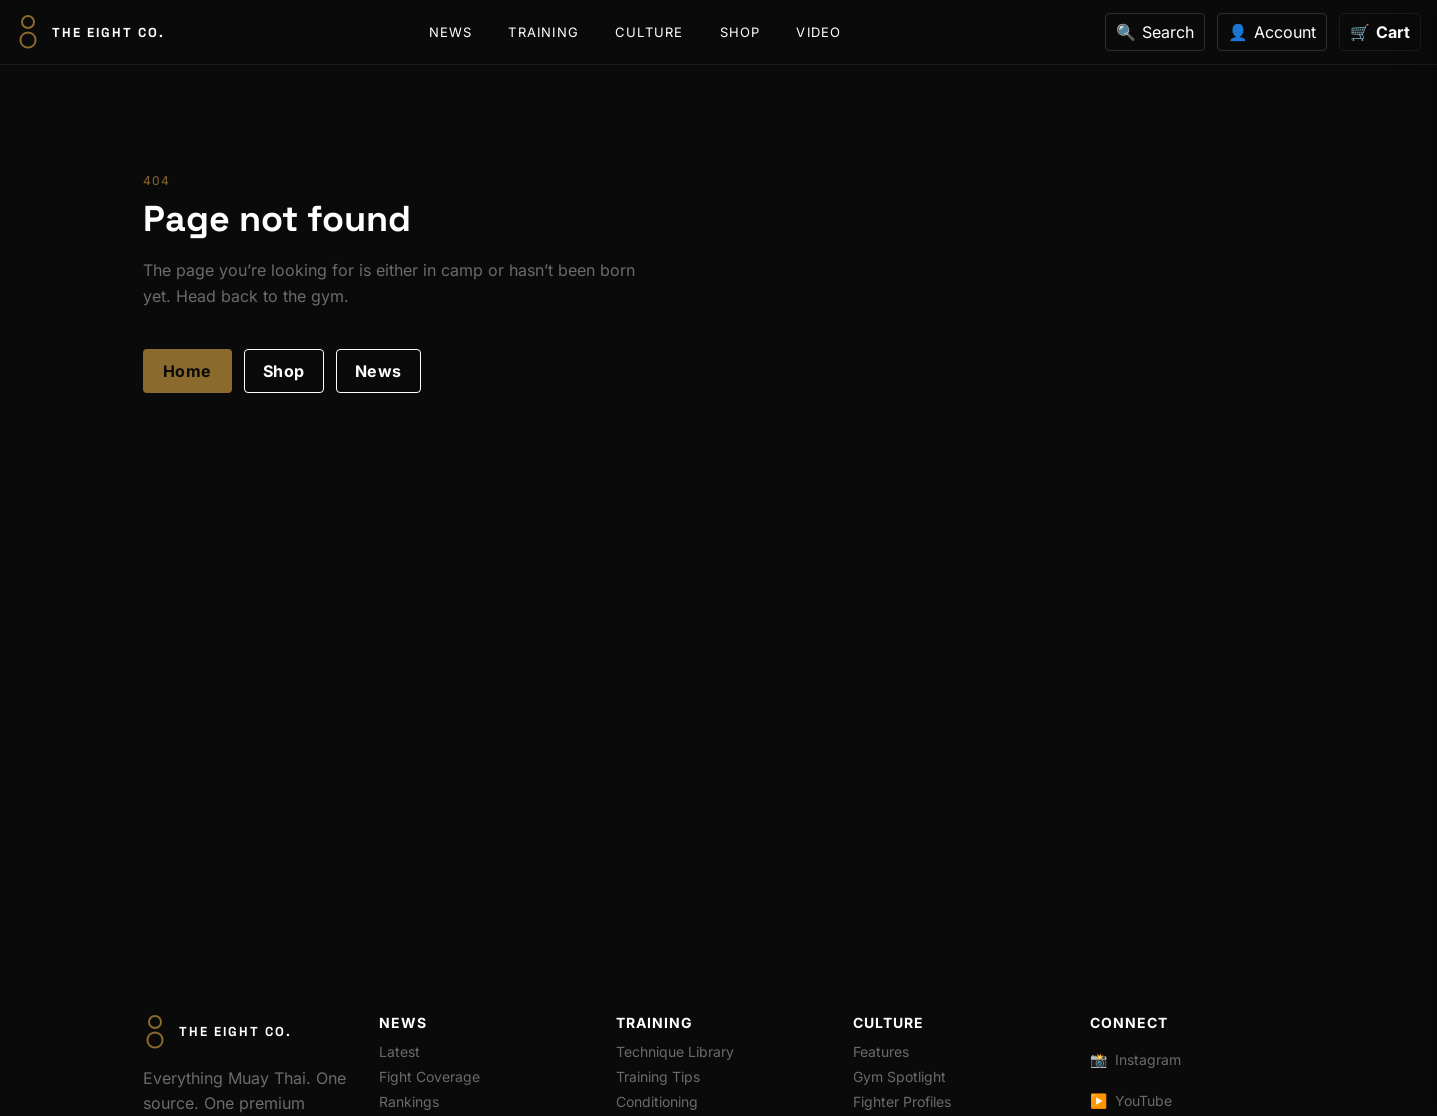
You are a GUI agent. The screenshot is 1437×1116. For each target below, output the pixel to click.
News (451, 32)
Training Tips (658, 1076)
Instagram (1135, 1059)
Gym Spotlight (899, 1076)
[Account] (1272, 32)
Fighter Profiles (902, 1101)
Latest (399, 1051)
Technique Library (675, 1051)
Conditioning (657, 1101)
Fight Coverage (429, 1076)
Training (543, 32)
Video (818, 32)
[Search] (1155, 32)
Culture (649, 32)
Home (187, 371)
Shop (740, 32)
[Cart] (1380, 32)
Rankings (409, 1101)
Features (881, 1051)
